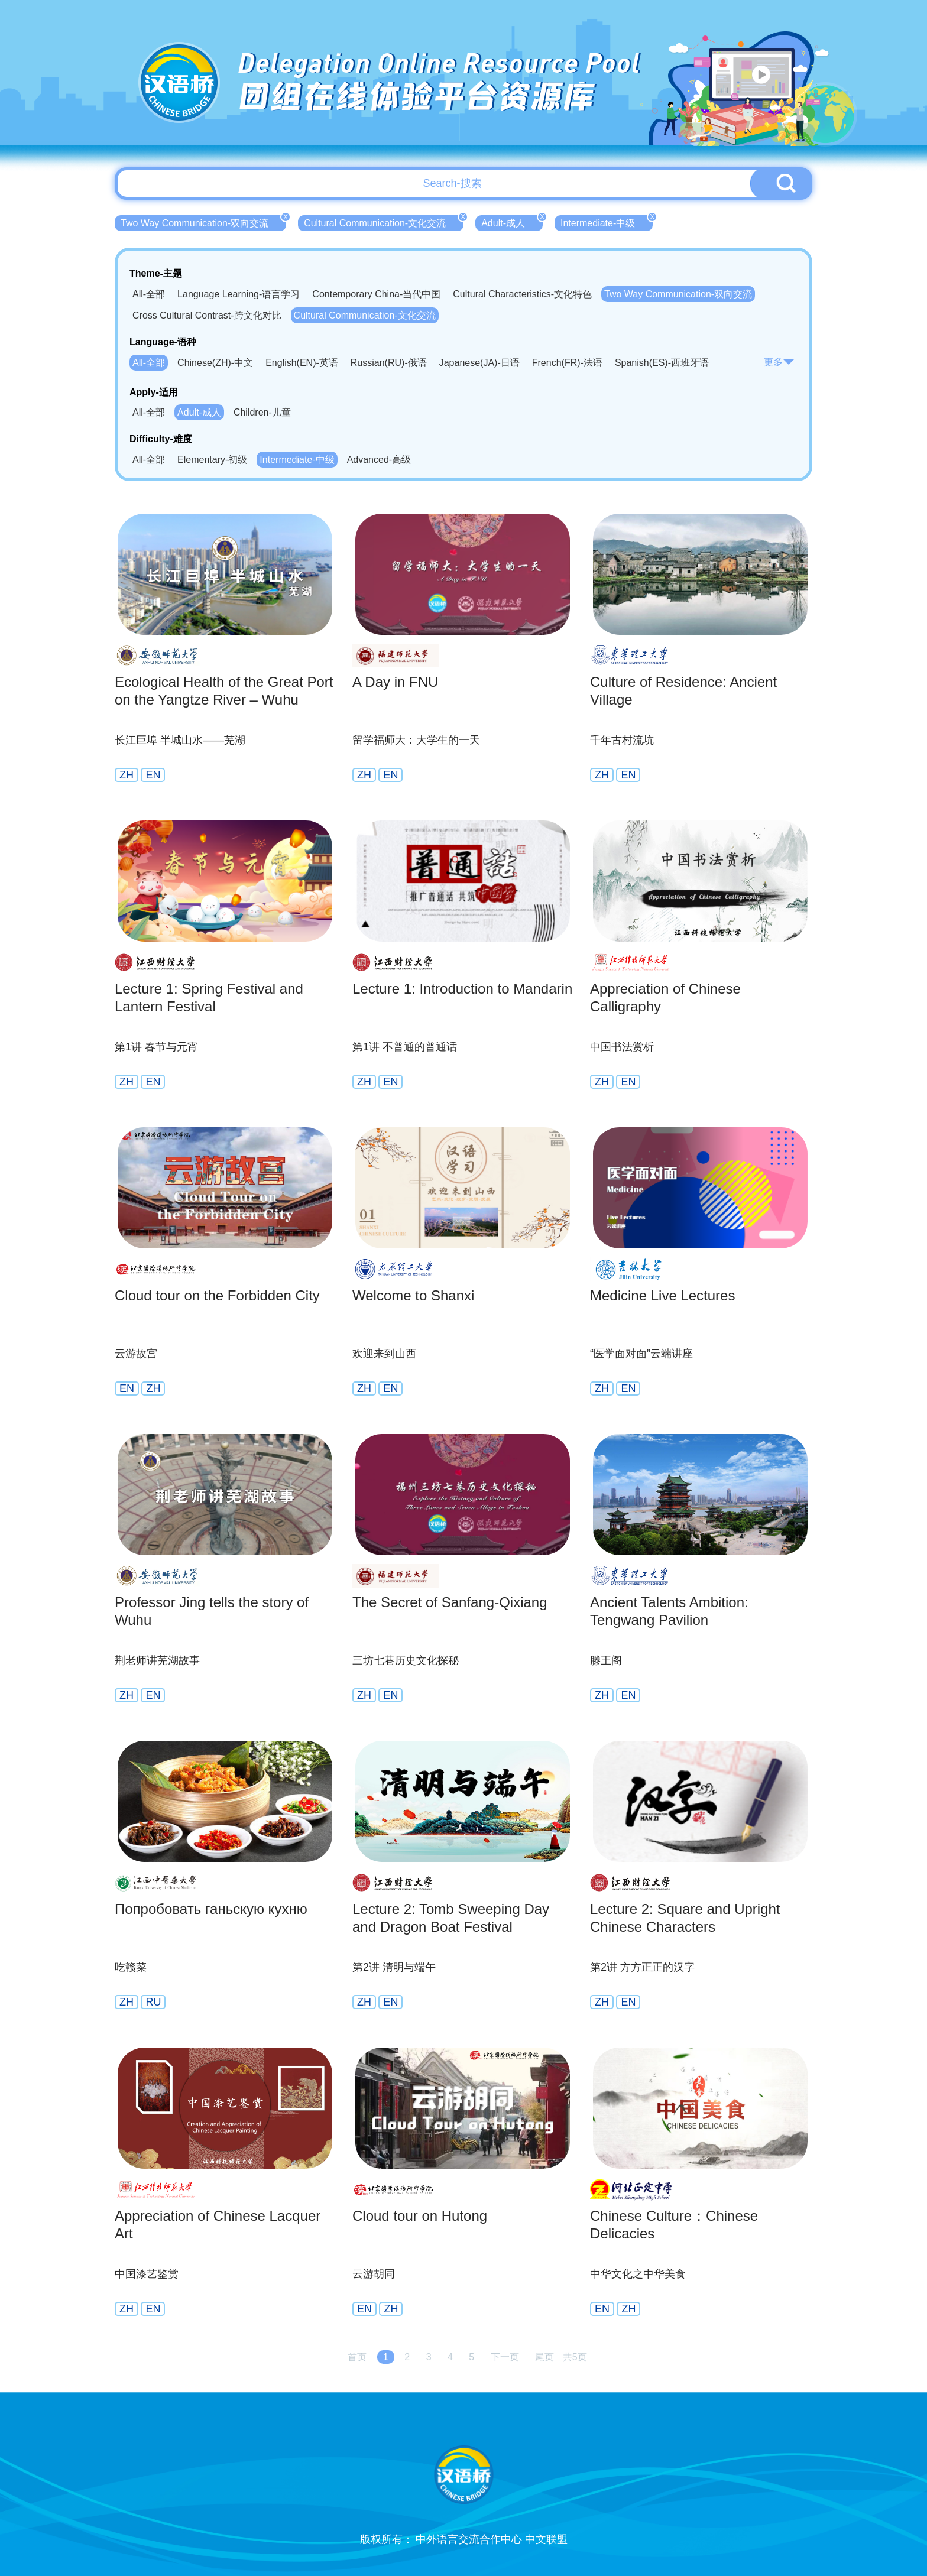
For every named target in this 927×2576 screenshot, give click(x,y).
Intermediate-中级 (606, 221)
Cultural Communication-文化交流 (384, 221)
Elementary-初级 (212, 460)
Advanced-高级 (379, 460)
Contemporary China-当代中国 (376, 294)
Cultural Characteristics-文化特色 (522, 294)
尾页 (544, 2357)
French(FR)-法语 (567, 363)
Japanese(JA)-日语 (479, 363)
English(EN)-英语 (301, 363)
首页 (357, 2357)
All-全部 (148, 294)
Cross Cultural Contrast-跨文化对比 (206, 315)
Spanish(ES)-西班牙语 (662, 363)
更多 (779, 362)
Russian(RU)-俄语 (389, 363)
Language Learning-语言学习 (238, 294)
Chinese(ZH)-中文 (215, 363)
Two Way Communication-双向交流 (203, 221)
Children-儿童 (262, 412)
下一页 (505, 2357)
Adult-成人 (512, 221)
